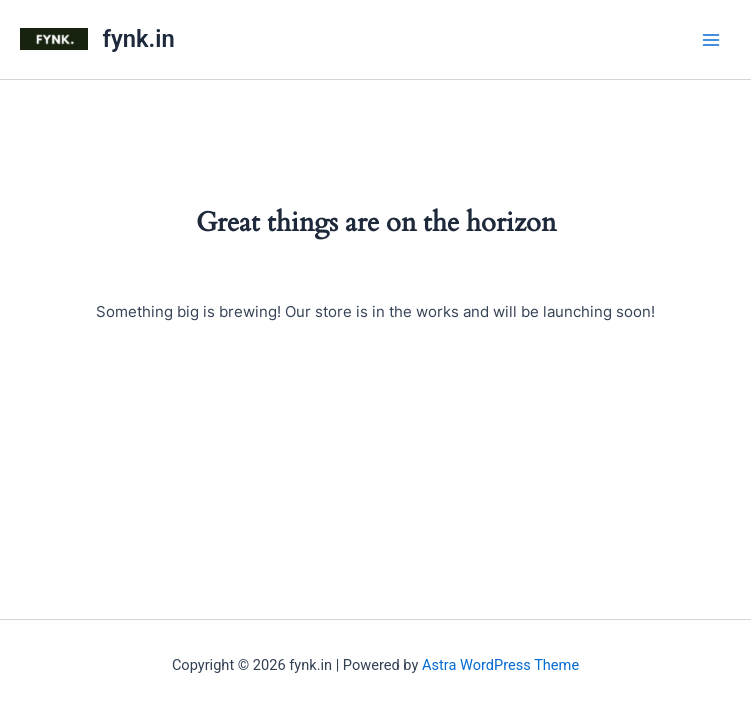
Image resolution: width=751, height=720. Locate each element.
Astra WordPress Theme (500, 665)
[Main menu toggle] (711, 39)
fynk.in (139, 39)
